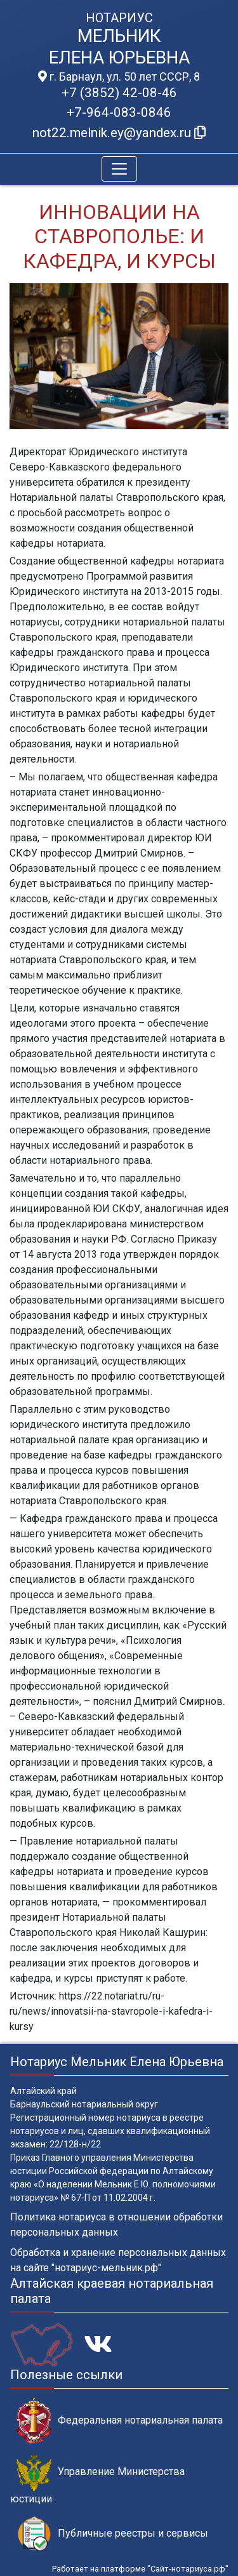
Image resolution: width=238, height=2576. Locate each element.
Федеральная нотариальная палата (120, 2421)
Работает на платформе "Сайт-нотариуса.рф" (140, 2568)
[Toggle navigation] (119, 169)
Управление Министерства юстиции (97, 2478)
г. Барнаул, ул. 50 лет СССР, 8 (119, 76)
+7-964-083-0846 (119, 112)
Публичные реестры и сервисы (112, 2533)
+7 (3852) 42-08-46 (119, 92)
